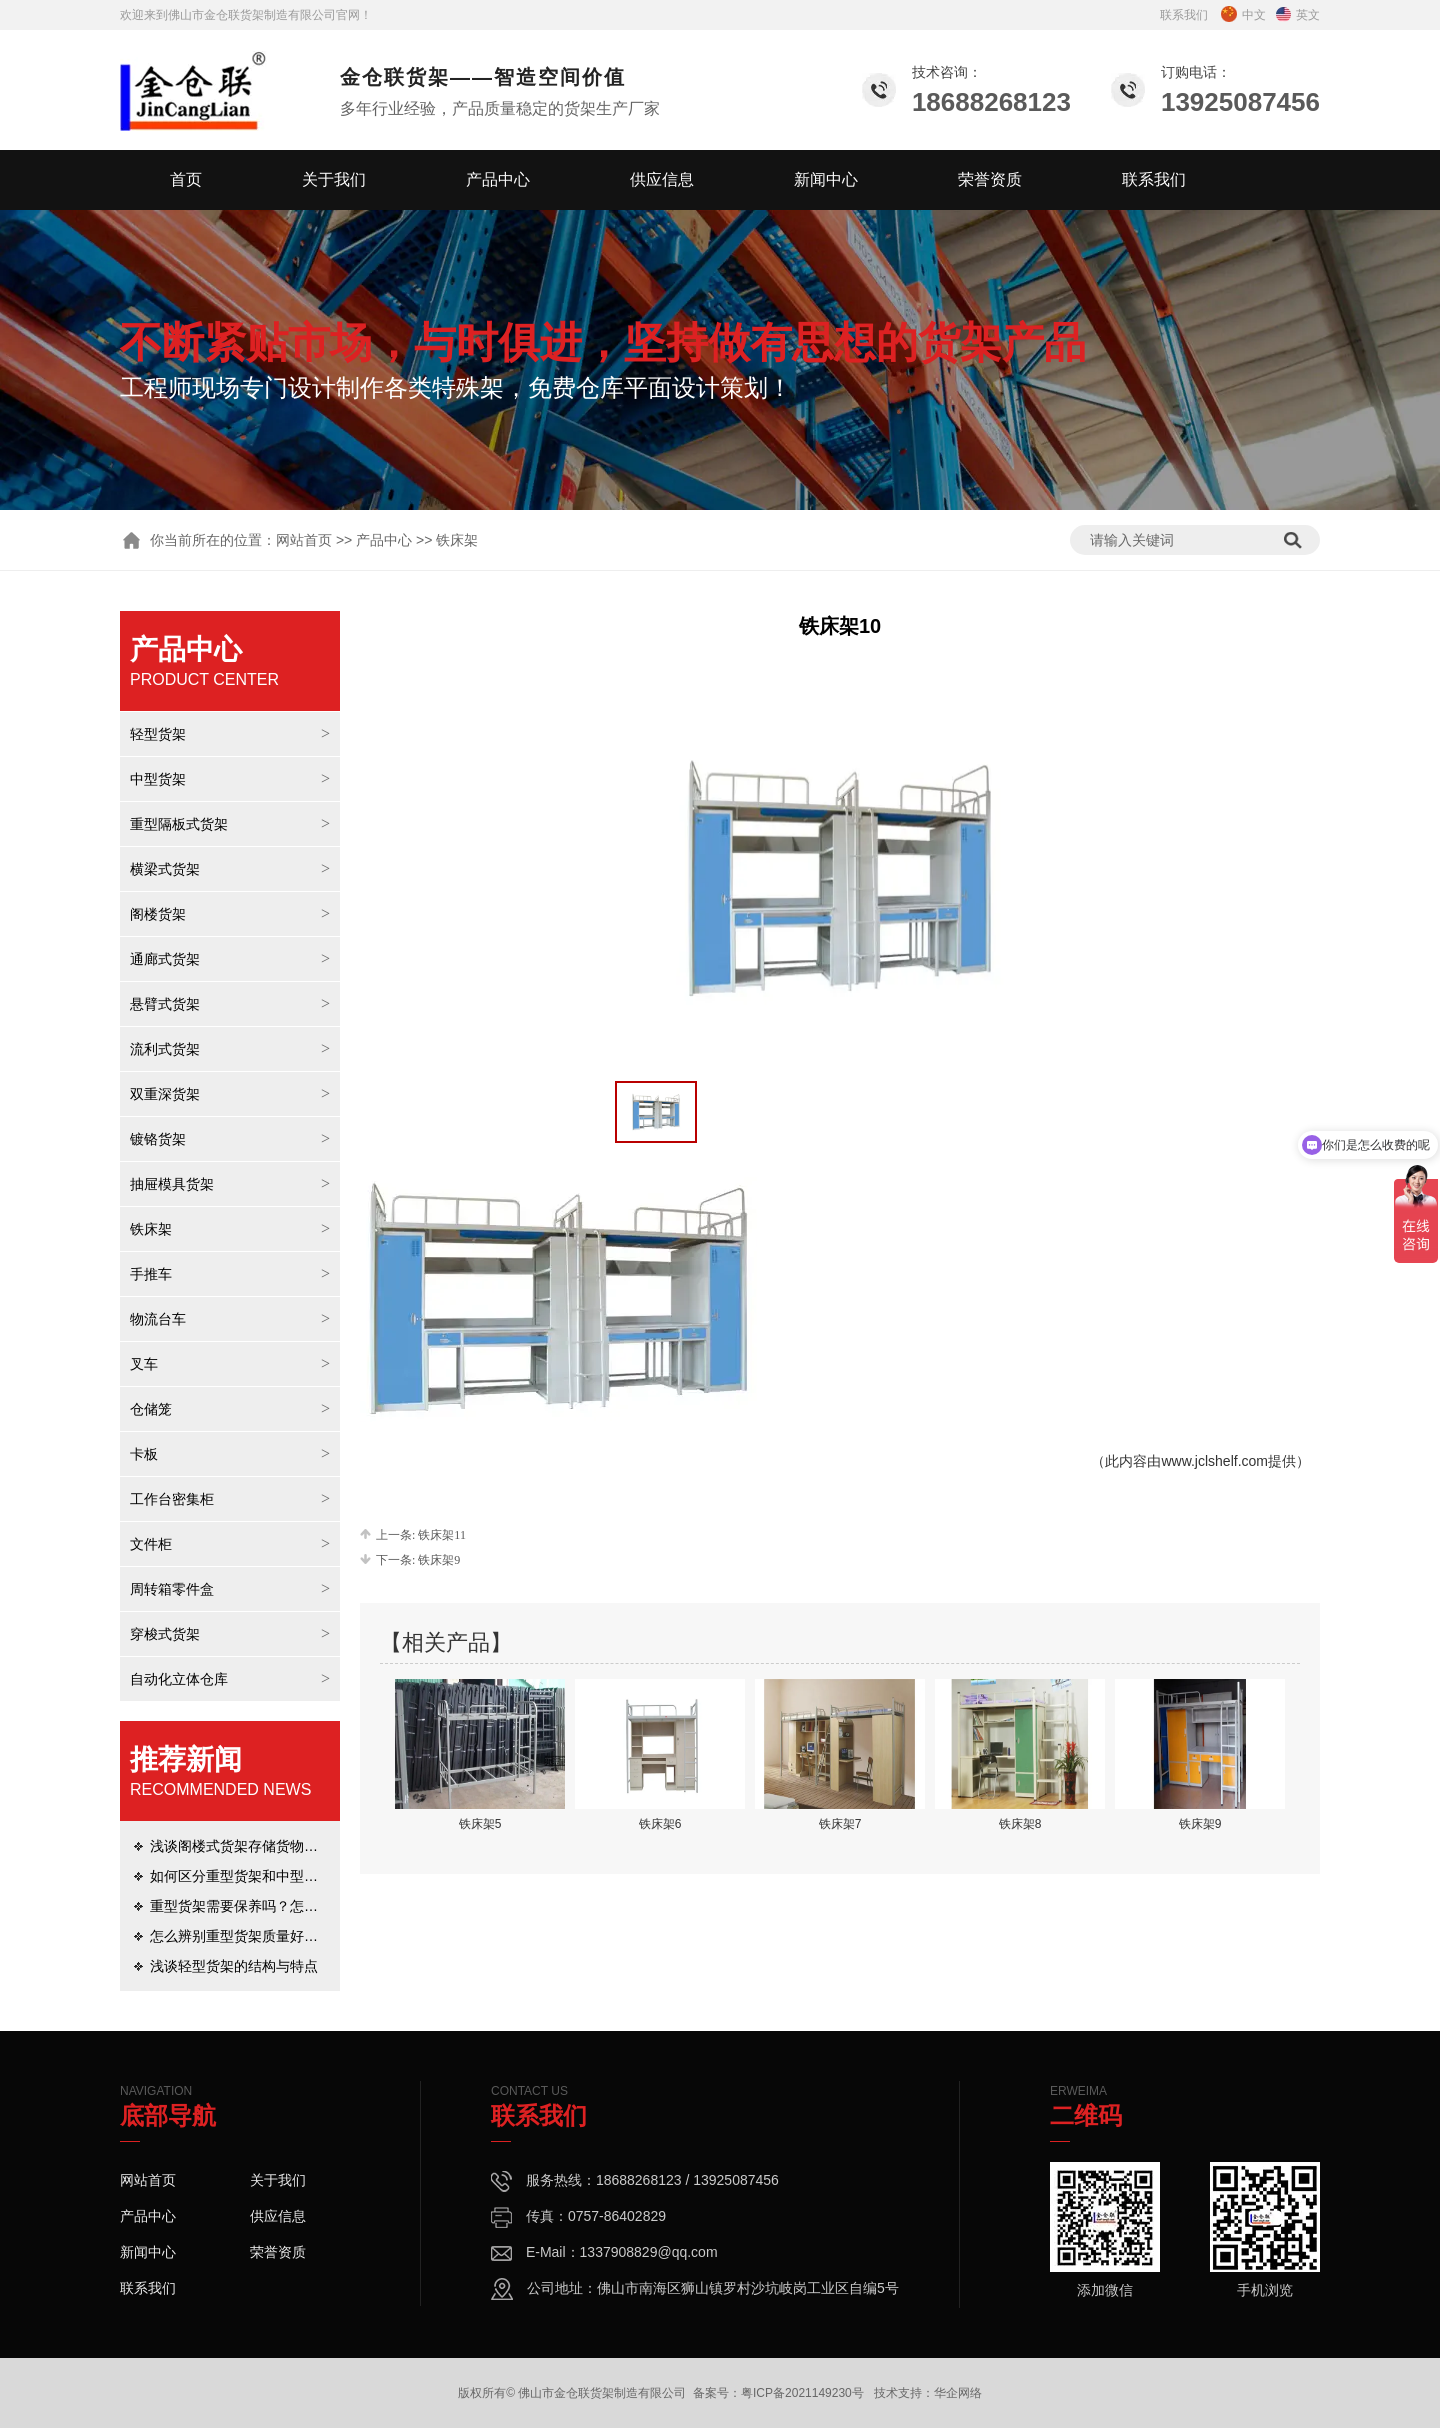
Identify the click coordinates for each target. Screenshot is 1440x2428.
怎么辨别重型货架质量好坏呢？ (248, 1936)
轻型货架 (158, 734)
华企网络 (958, 2393)
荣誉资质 (990, 179)
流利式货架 (165, 1049)
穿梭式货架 (165, 1634)
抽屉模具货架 (172, 1184)
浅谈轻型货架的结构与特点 (234, 1966)
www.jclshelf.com (1214, 1461)
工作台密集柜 (172, 1499)
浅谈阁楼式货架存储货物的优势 (248, 1846)
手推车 (151, 1274)
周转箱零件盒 (172, 1589)
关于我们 (334, 179)
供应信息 (662, 179)
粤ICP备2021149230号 (802, 2393)
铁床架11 (442, 1535)
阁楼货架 (158, 914)
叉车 (144, 1364)
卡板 (144, 1454)
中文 (1243, 15)
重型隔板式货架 (179, 824)
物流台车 (158, 1319)
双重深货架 (165, 1094)
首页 (186, 179)
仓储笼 (151, 1409)
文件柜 (151, 1544)
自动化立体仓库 (179, 1679)
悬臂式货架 (165, 1004)
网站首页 (304, 540)
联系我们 (1184, 15)
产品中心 (498, 179)
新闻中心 (826, 179)
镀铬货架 (158, 1139)
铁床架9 (439, 1560)
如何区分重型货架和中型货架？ (248, 1876)
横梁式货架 (165, 869)
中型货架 (158, 779)
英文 (1298, 15)
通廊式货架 (165, 959)
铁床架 (151, 1229)
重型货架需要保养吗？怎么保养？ (255, 1906)
